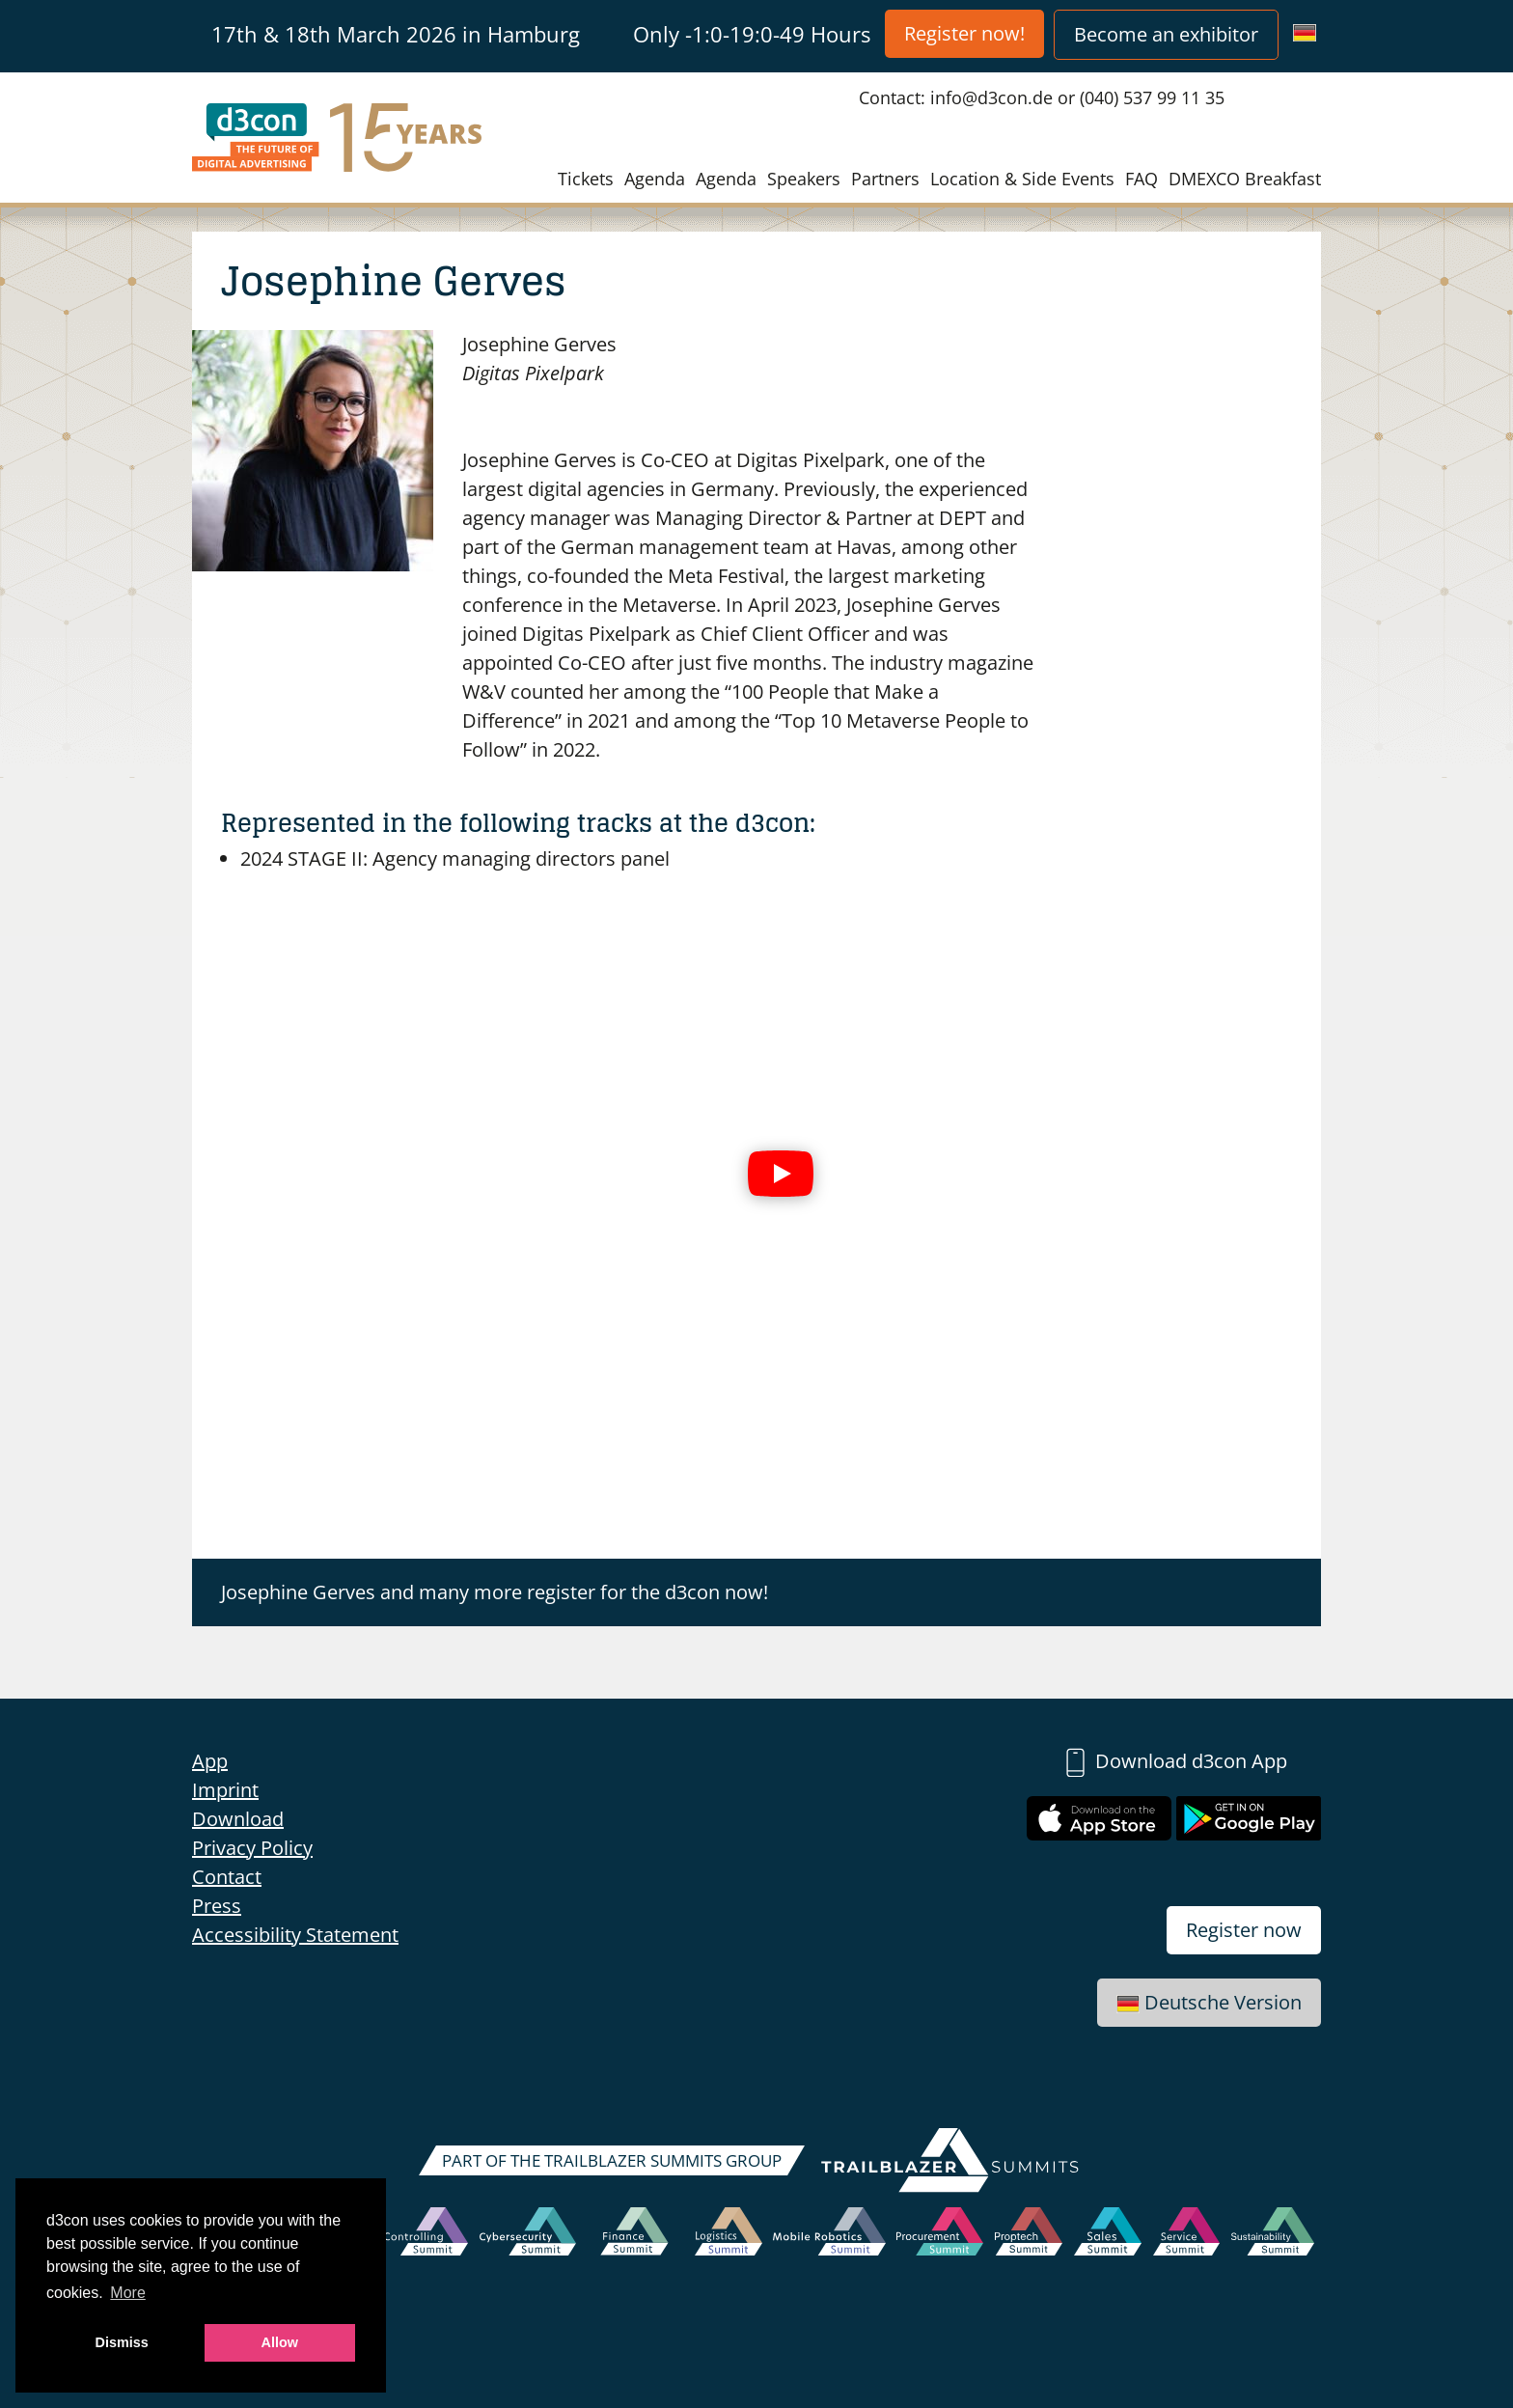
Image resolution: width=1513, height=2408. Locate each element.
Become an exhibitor (1166, 34)
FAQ (1141, 178)
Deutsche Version (1209, 2002)
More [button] (127, 2292)
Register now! (964, 33)
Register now (1244, 1930)
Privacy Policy (252, 1848)
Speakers (803, 178)
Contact (226, 1877)
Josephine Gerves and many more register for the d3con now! (494, 1592)
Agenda (654, 178)
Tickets (586, 178)
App (210, 1761)
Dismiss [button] (122, 2342)
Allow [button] (279, 2342)
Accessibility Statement (295, 1935)
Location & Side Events (1022, 178)
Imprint (225, 1790)
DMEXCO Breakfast (1245, 178)
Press (216, 1906)
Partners (885, 178)
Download (238, 1819)
